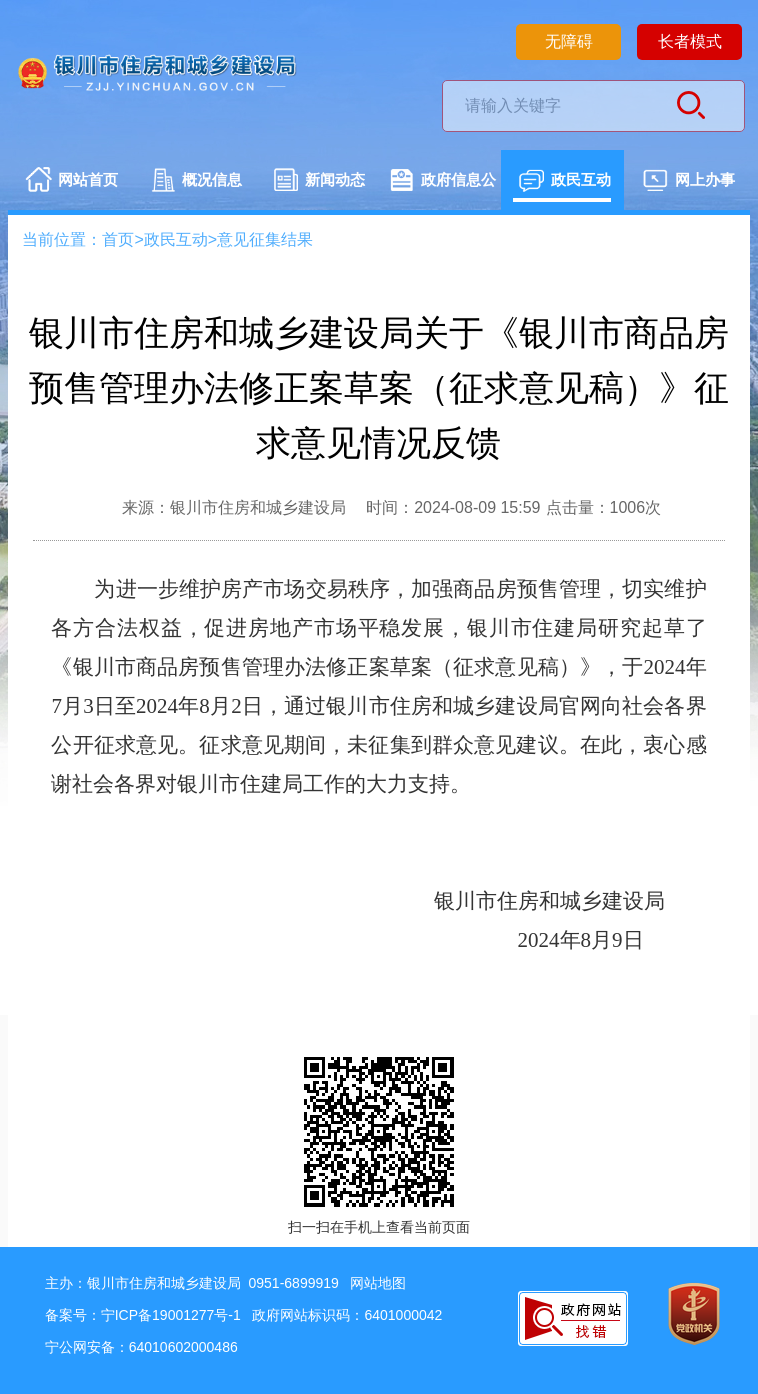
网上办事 (688, 182)
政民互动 (564, 182)
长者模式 (690, 41)
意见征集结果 (265, 239)
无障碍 (569, 41)
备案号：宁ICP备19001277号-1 (143, 1315)
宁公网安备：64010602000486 (141, 1347)
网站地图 (378, 1283)
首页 (118, 239)
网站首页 (71, 182)
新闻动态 (318, 182)
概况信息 (195, 182)
